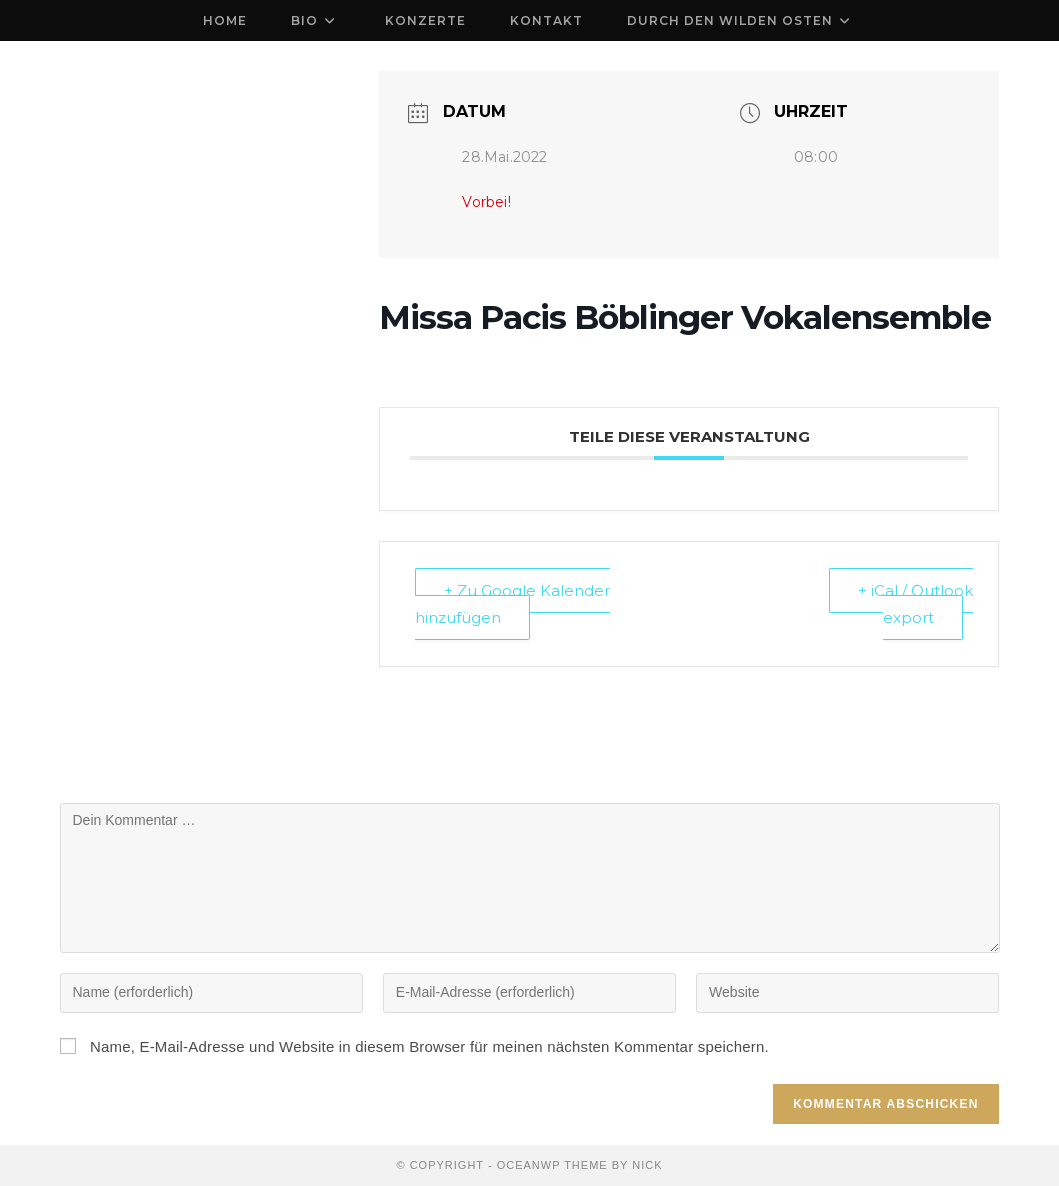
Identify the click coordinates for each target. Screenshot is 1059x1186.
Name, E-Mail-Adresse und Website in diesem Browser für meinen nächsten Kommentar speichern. (429, 1046)
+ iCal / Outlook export (915, 604)
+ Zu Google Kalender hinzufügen (512, 604)
